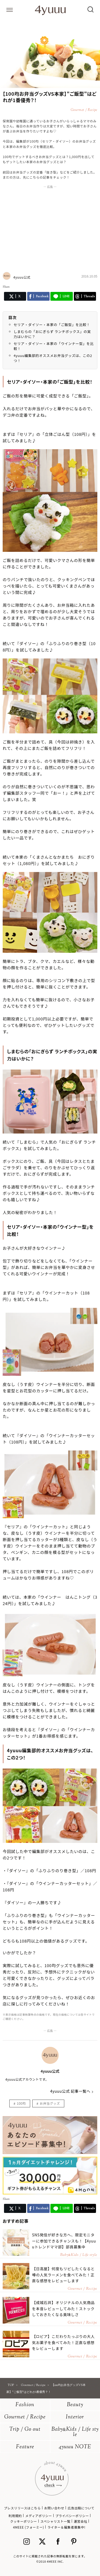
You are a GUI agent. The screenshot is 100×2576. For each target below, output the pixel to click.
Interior (75, 2417)
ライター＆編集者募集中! (66, 2527)
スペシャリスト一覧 (55, 2521)
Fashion (24, 2405)
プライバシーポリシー (72, 2515)
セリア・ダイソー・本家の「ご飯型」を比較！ (52, 324)
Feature (25, 2447)
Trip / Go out (25, 2429)
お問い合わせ (54, 2508)
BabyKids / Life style (75, 2432)
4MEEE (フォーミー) (28, 2527)
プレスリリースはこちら (22, 2508)
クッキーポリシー (23, 2521)
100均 (21, 2103)
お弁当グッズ (50, 2103)
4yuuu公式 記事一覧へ (70, 2091)
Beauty (75, 2405)
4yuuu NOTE (75, 2447)
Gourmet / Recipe (25, 2417)
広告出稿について (81, 2508)
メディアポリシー (38, 2515)
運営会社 (80, 2521)
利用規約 (15, 2515)
